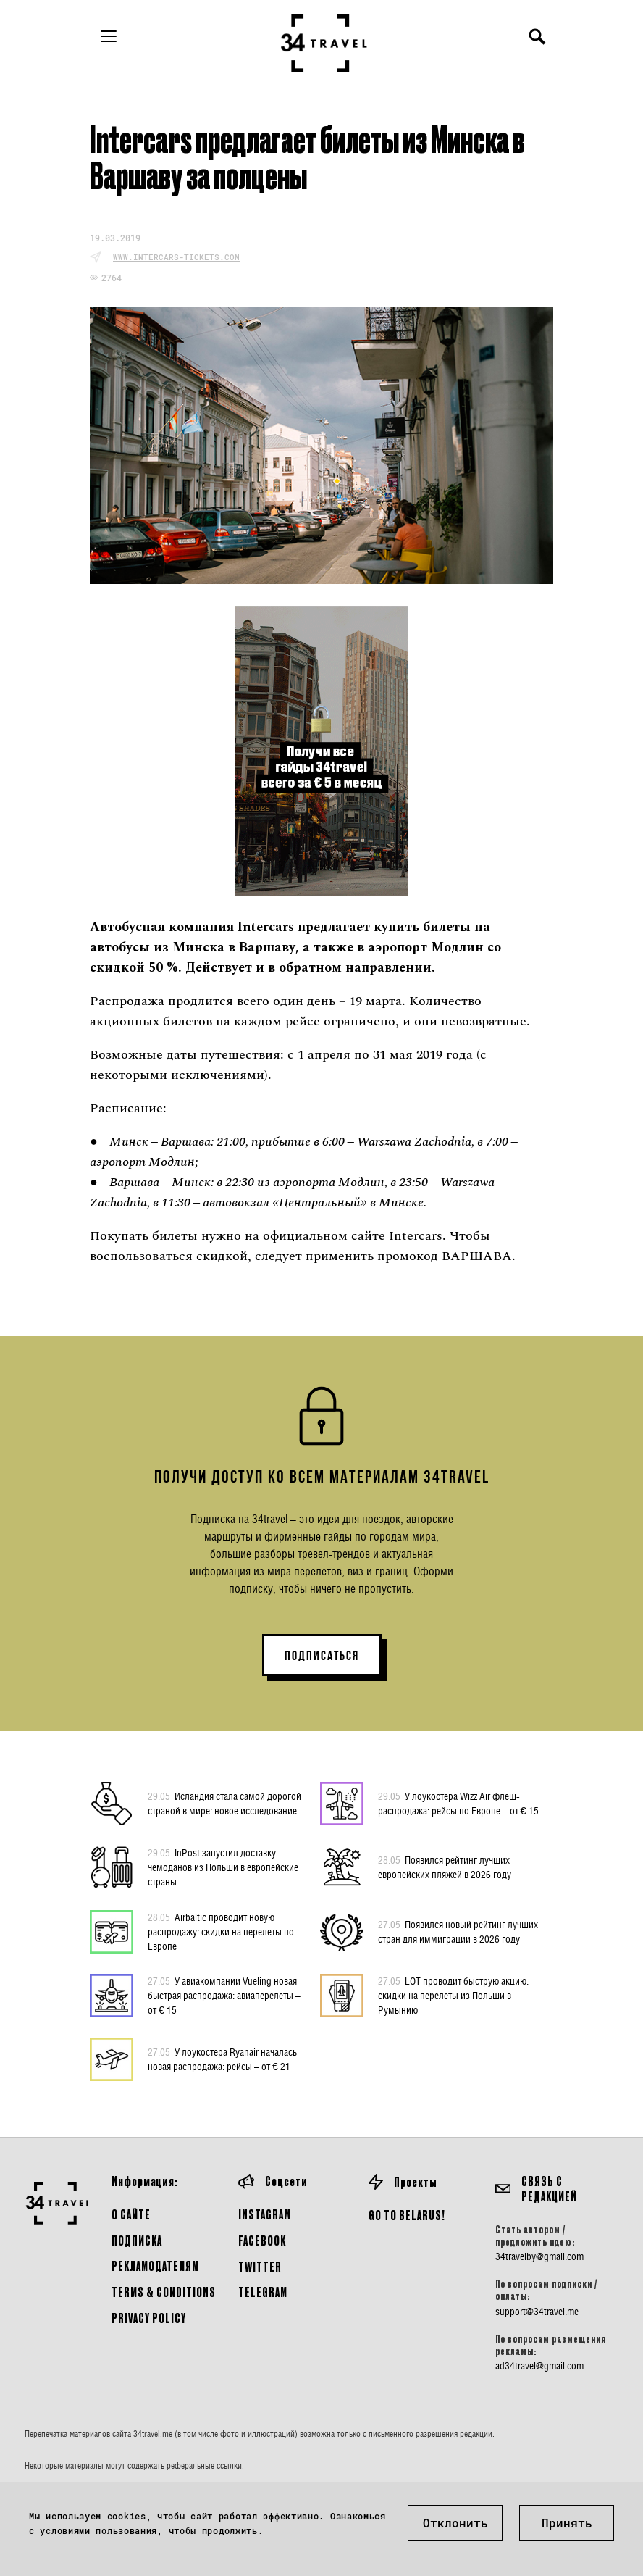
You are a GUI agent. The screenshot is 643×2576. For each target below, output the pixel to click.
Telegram (262, 2291)
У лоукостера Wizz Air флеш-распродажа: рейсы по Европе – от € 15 (458, 1803)
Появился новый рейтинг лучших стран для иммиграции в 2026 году (458, 1931)
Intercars (415, 1236)
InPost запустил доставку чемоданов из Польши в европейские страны (223, 1867)
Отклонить (455, 2522)
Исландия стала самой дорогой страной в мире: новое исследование (224, 1803)
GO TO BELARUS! (407, 2214)
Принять (567, 2522)
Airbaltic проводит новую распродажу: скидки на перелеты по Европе (221, 1931)
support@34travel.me (537, 2311)
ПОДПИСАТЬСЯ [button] (322, 1655)
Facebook (262, 2240)
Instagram (264, 2214)
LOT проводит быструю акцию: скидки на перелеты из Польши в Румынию (453, 1995)
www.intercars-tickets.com (176, 256)
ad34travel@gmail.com (539, 2366)
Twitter (260, 2266)
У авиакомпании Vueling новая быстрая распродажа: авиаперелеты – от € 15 (224, 1995)
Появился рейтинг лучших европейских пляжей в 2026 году (444, 1866)
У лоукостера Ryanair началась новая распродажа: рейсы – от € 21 (222, 2058)
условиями (65, 2530)
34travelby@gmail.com (539, 2256)
